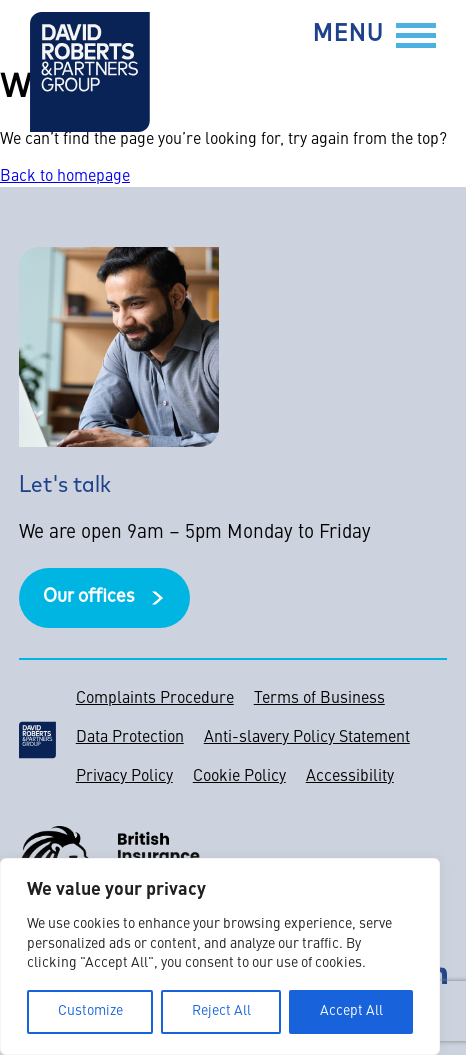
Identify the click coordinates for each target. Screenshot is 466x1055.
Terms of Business (319, 699)
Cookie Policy (239, 777)
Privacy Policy (124, 777)
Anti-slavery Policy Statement (307, 738)
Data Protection (130, 738)
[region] (220, 956)
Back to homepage (65, 177)
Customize (90, 1011)
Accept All (351, 1011)
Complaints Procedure (155, 699)
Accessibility (350, 777)
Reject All (221, 1011)
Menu (348, 35)
